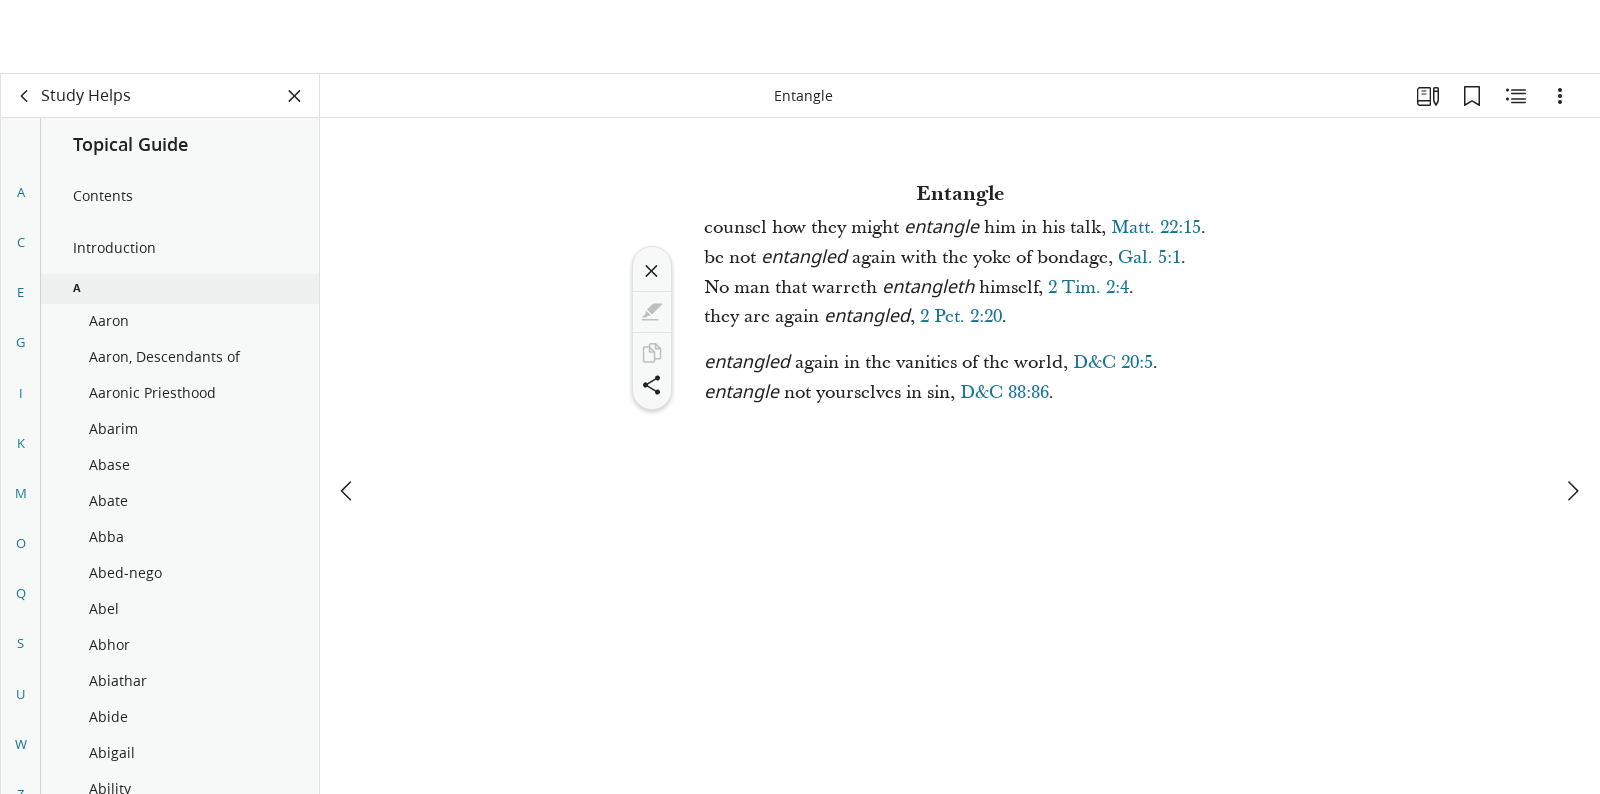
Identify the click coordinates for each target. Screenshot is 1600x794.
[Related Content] (1516, 96)
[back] (25, 96)
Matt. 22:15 (1156, 227)
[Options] (1560, 96)
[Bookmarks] (1472, 96)
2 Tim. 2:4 (1088, 287)
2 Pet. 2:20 (961, 316)
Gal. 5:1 (1149, 257)
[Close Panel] (295, 96)
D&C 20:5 (1113, 362)
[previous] (348, 417)
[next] (1572, 417)
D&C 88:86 (1004, 392)
